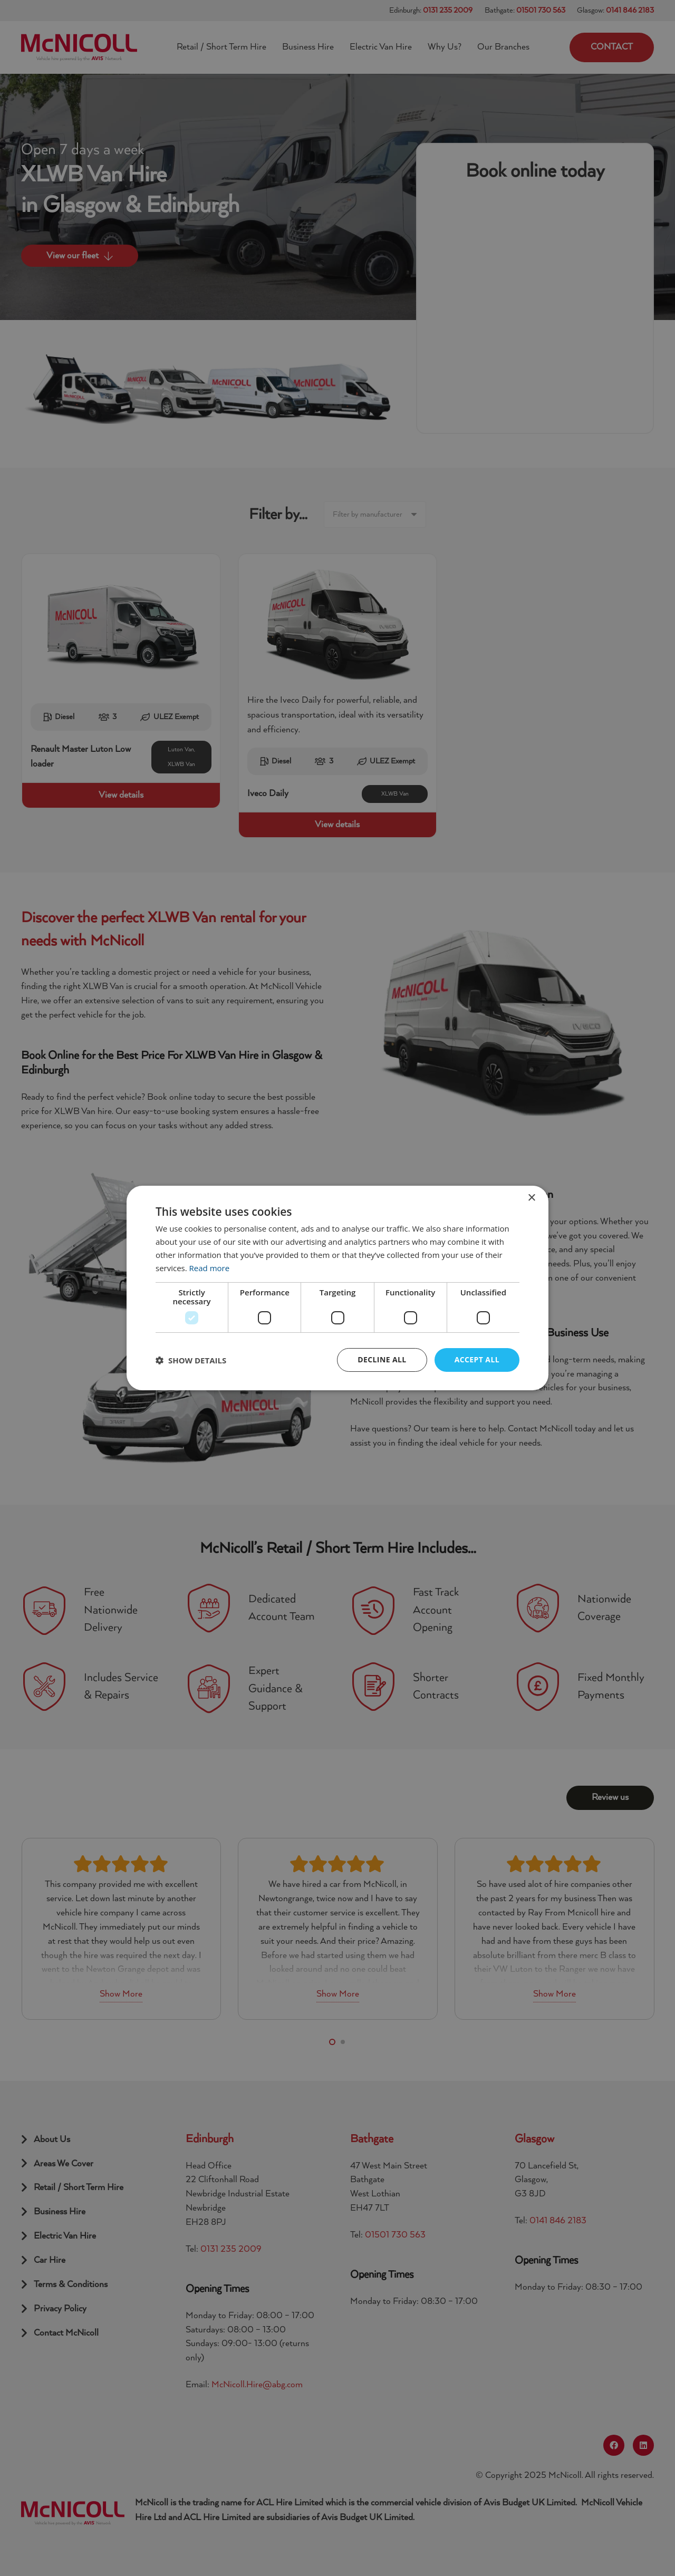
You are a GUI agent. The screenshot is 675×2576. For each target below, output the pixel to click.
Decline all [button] (382, 1359)
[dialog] (337, 1288)
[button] (191, 1360)
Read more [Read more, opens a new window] (209, 1268)
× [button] (531, 1198)
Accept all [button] (477, 1359)
